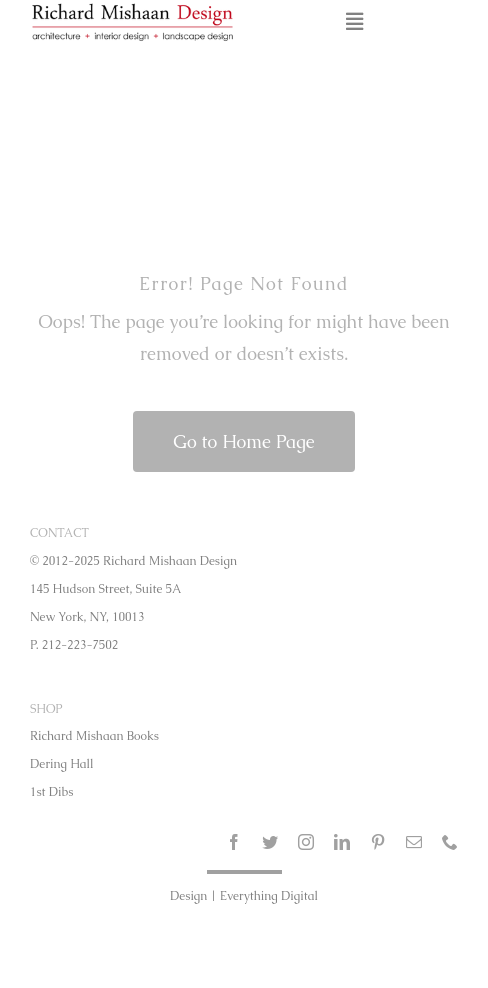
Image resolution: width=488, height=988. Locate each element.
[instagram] (306, 842)
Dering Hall (62, 764)
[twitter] (270, 842)
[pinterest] (378, 842)
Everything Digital (269, 896)
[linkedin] (342, 842)
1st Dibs (51, 792)
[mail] (414, 842)
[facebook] (234, 842)
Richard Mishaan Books (94, 736)
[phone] (450, 842)
